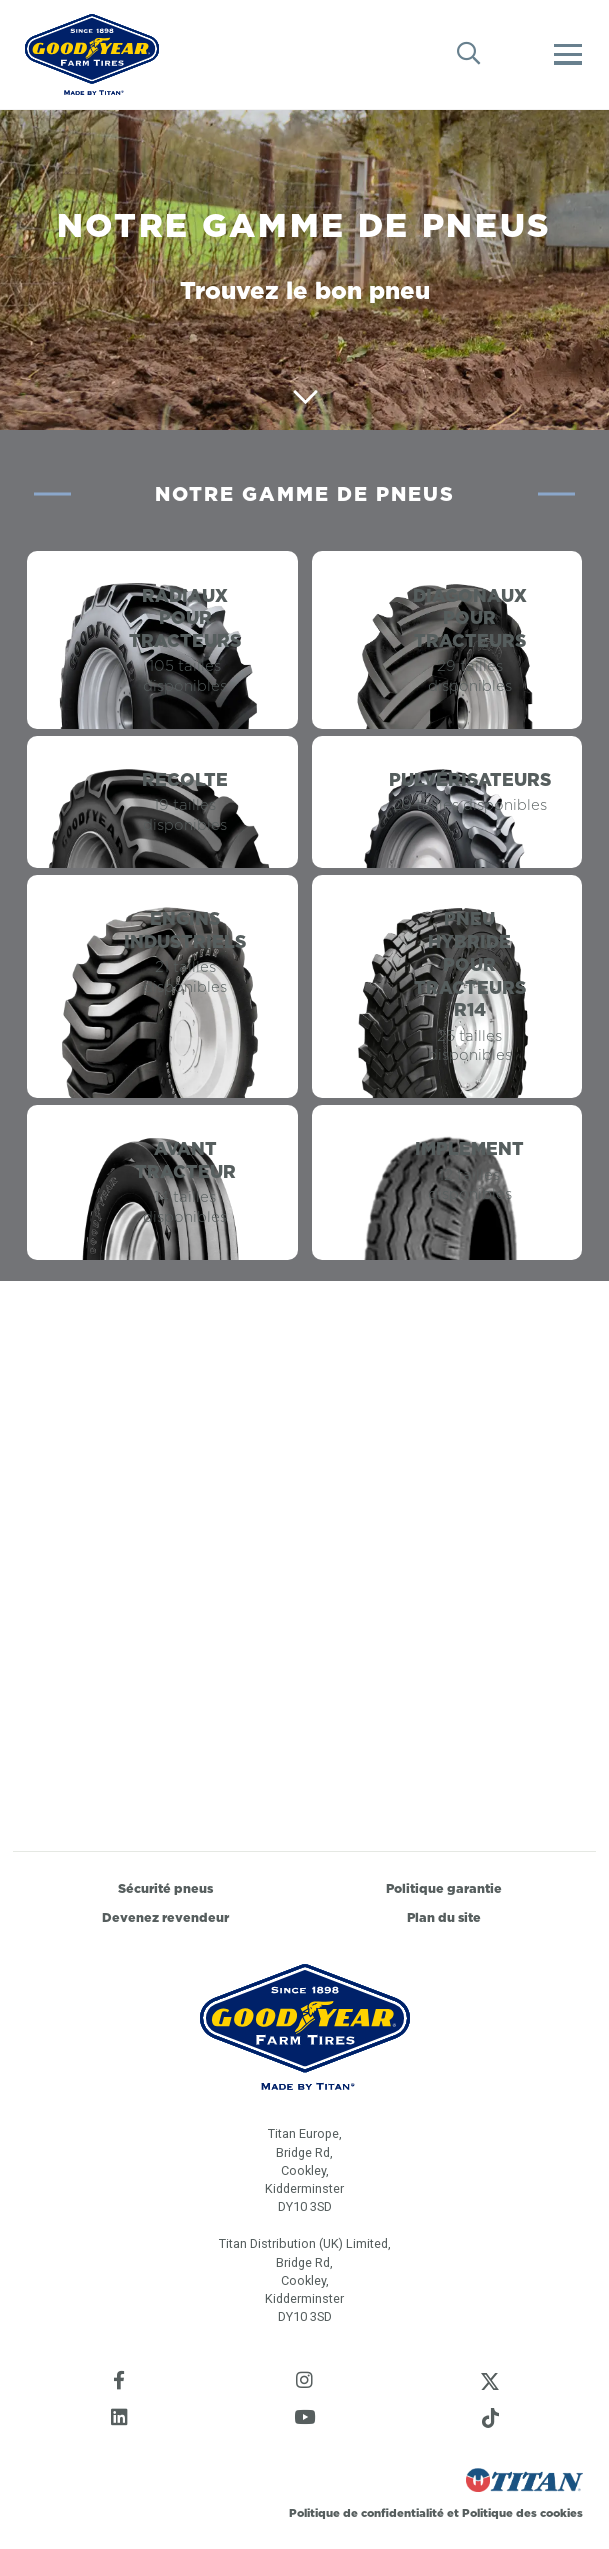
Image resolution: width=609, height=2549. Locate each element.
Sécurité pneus (165, 1888)
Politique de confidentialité (368, 2513)
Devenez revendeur (165, 1917)
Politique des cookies (522, 2513)
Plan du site (444, 1917)
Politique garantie (444, 1888)
